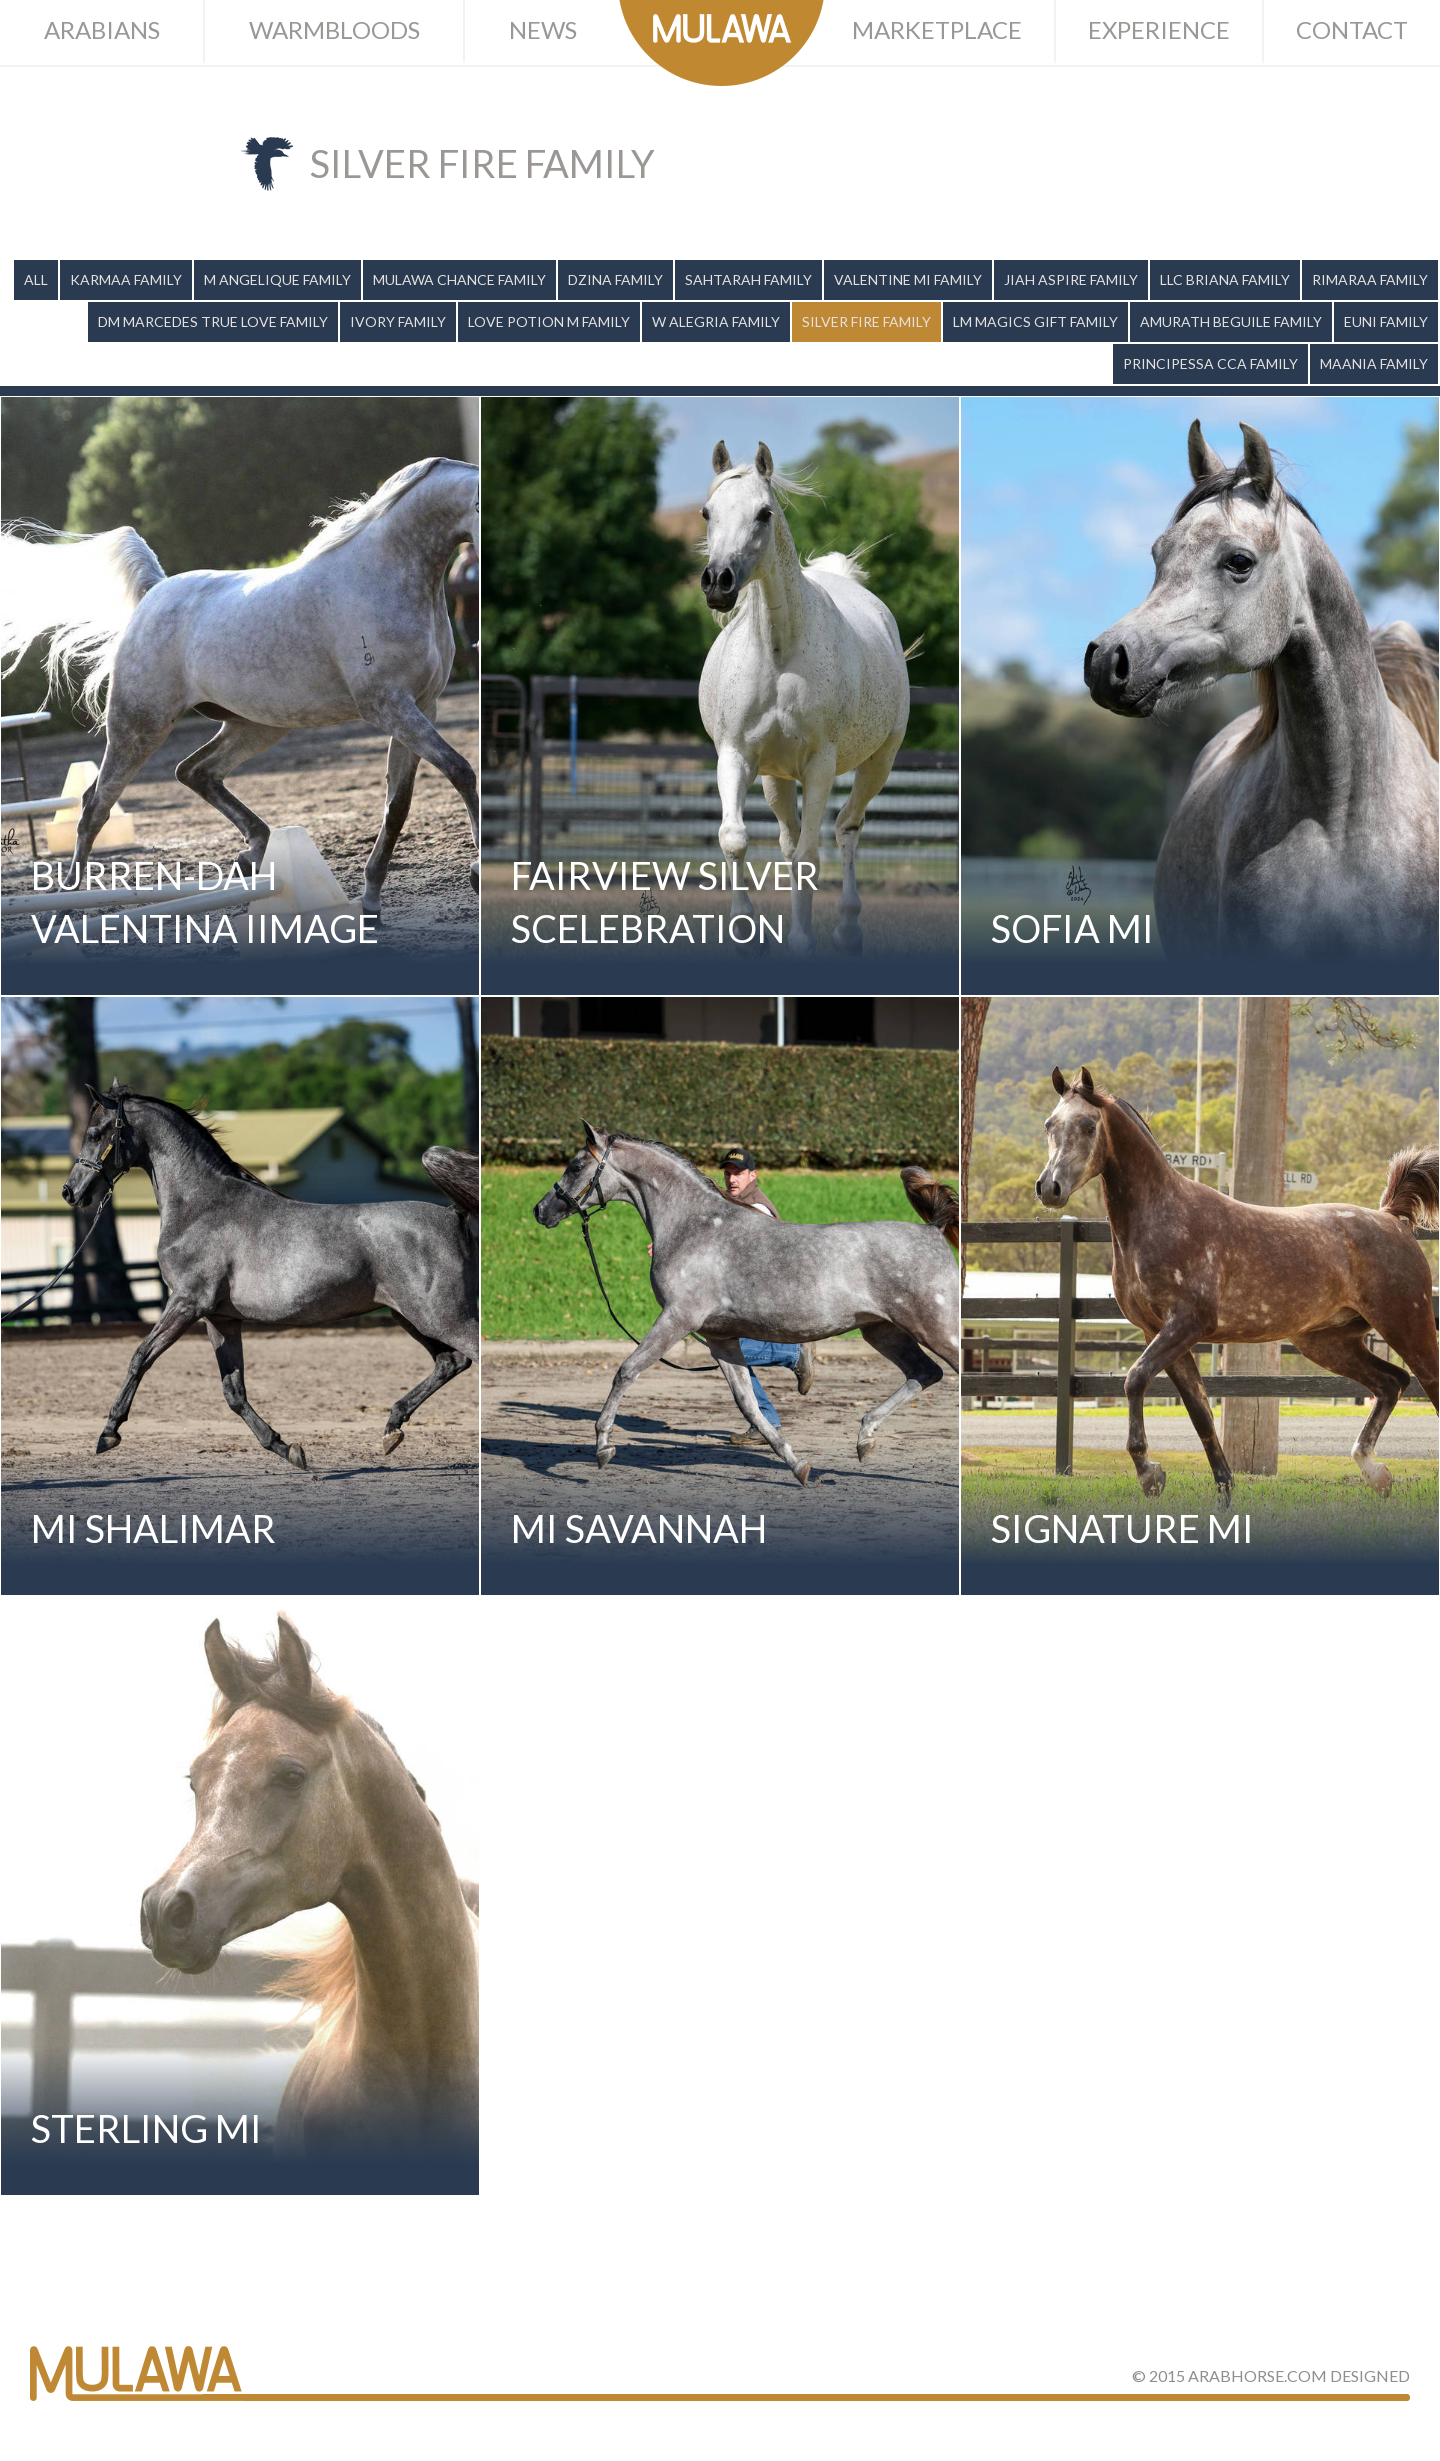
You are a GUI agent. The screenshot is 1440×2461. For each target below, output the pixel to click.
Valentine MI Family (908, 279)
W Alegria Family (716, 321)
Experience (1159, 29)
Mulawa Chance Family (459, 279)
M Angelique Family (277, 279)
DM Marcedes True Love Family (213, 321)
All (36, 279)
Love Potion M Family (549, 321)
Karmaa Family (126, 279)
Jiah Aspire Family (1071, 279)
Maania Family (1374, 363)
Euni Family (1386, 321)
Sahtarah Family (748, 279)
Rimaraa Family (1370, 279)
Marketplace (937, 29)
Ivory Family (398, 321)
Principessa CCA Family (1210, 363)
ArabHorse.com (1257, 2375)
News (543, 29)
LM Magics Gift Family (1035, 321)
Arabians (102, 29)
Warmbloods (334, 29)
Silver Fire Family (866, 321)
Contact (1352, 29)
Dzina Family (615, 279)
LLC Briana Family (1225, 279)
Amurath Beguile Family (1231, 321)
